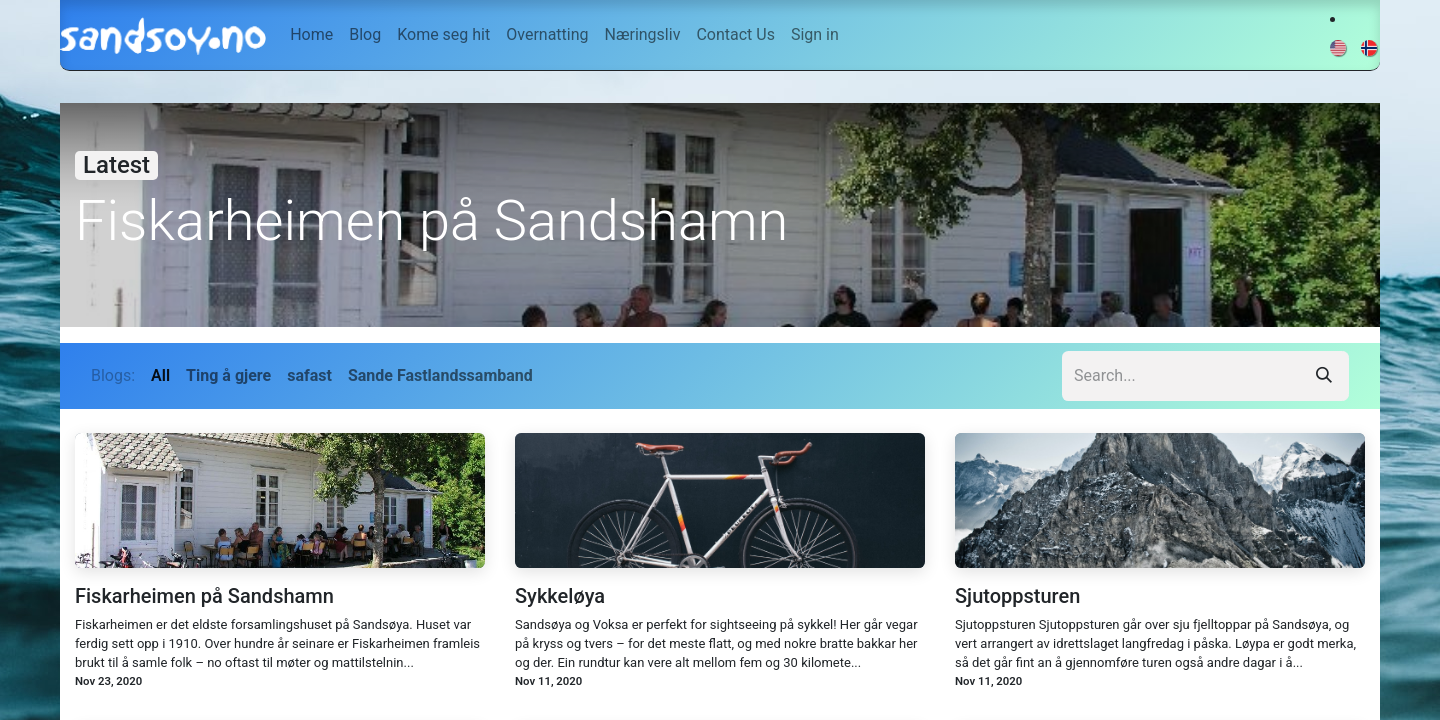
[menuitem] (311, 35)
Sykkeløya (560, 596)
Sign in (815, 34)
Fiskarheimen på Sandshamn (204, 596)
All (160, 375)
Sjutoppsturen (1017, 596)
